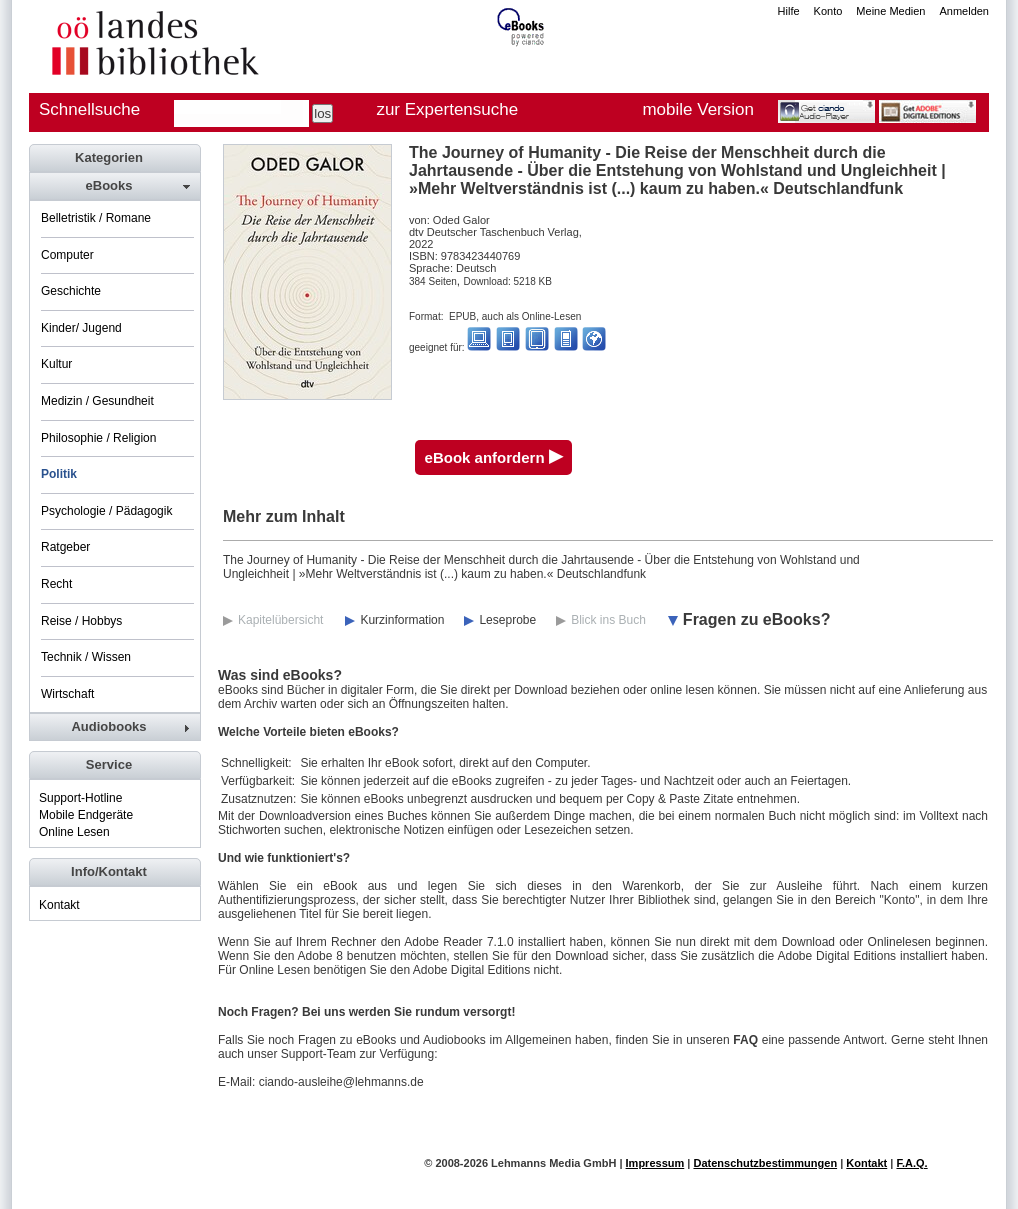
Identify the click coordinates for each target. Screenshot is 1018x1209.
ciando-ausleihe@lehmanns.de (341, 1082)
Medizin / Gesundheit (97, 401)
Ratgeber (65, 547)
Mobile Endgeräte (86, 815)
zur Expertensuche (447, 109)
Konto (828, 11)
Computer (67, 255)
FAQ (745, 1040)
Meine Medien (890, 11)
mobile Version (698, 109)
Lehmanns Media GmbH (553, 1163)
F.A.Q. (911, 1163)
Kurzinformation (402, 620)
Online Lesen (74, 832)
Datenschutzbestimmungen (765, 1163)
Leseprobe (507, 620)
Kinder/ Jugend (81, 328)
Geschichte (71, 291)
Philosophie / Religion (98, 438)
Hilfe (789, 11)
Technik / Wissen (86, 657)
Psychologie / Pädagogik (106, 511)
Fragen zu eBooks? (757, 619)
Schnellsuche (89, 109)
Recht (56, 584)
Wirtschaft (67, 694)
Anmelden (964, 11)
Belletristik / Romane (96, 218)
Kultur (56, 364)
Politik (59, 474)
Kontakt (59, 905)
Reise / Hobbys (81, 621)
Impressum (655, 1163)
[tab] (114, 186)
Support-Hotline (80, 798)
